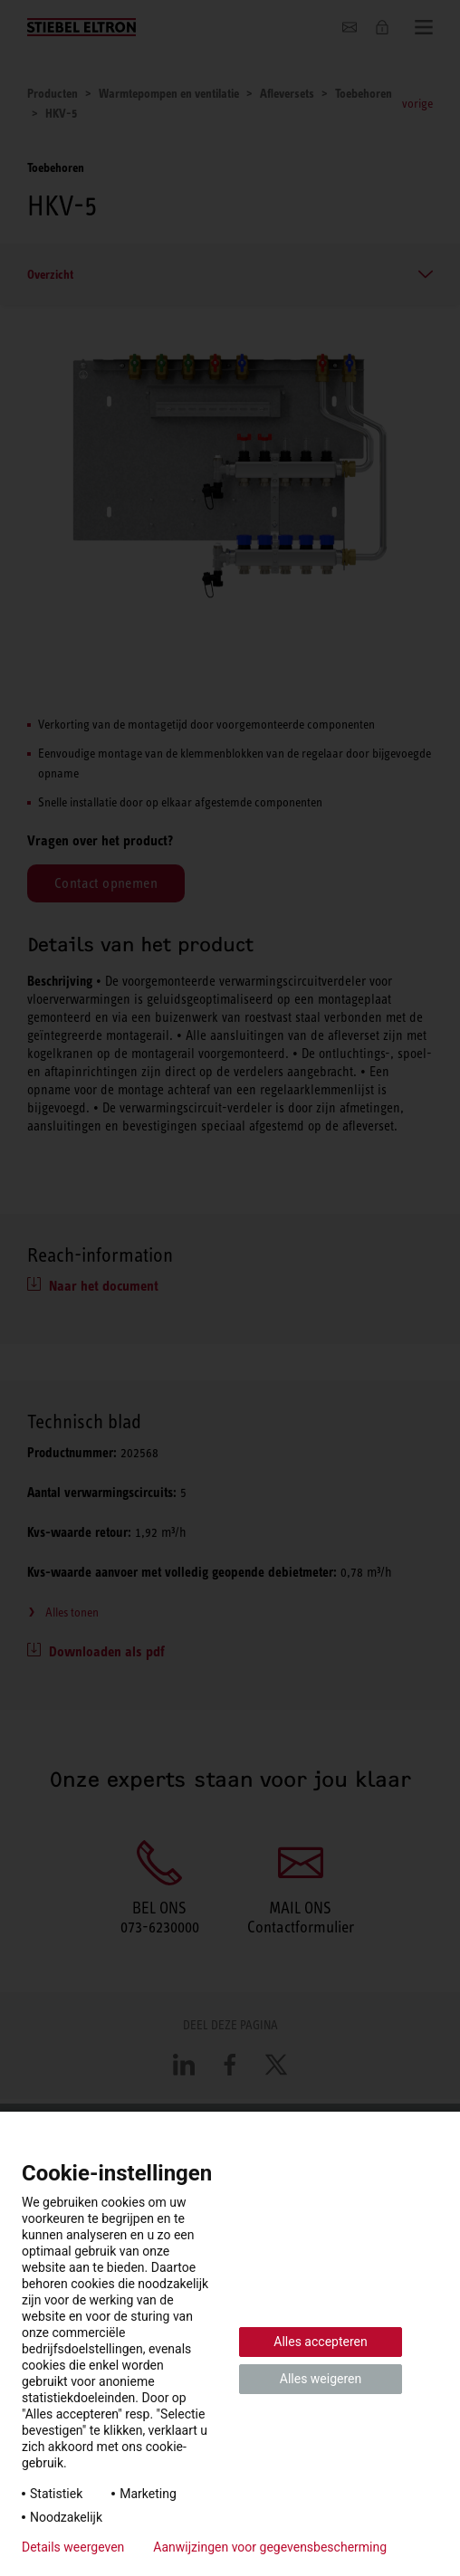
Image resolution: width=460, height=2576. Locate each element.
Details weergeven (73, 2547)
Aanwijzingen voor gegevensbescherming (270, 2547)
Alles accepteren (320, 2341)
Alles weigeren (320, 2378)
